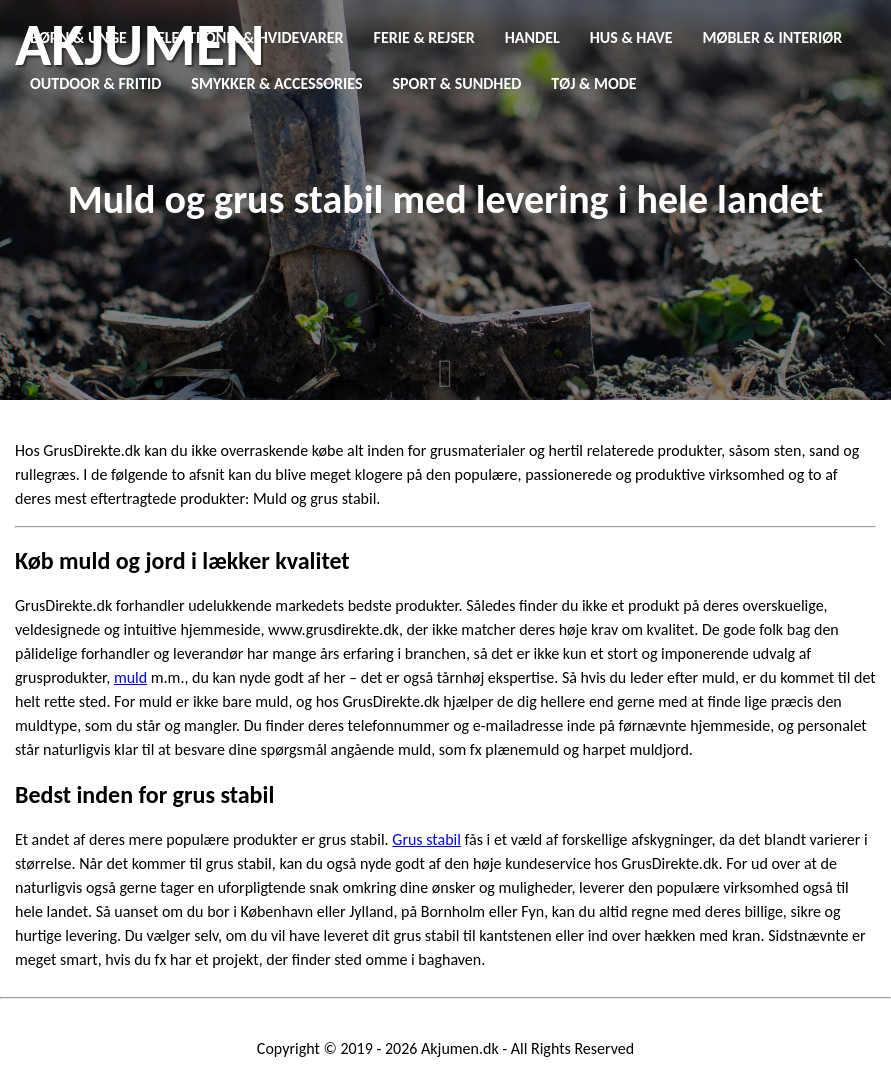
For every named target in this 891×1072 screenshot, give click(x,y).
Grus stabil (426, 839)
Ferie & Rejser (424, 37)
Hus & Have (631, 37)
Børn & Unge (78, 37)
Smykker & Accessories (276, 83)
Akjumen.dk (460, 1048)
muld (130, 677)
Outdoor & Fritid (95, 83)
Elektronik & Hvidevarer (250, 37)
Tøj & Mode (593, 83)
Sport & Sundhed (457, 83)
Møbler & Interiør (773, 37)
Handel (532, 37)
